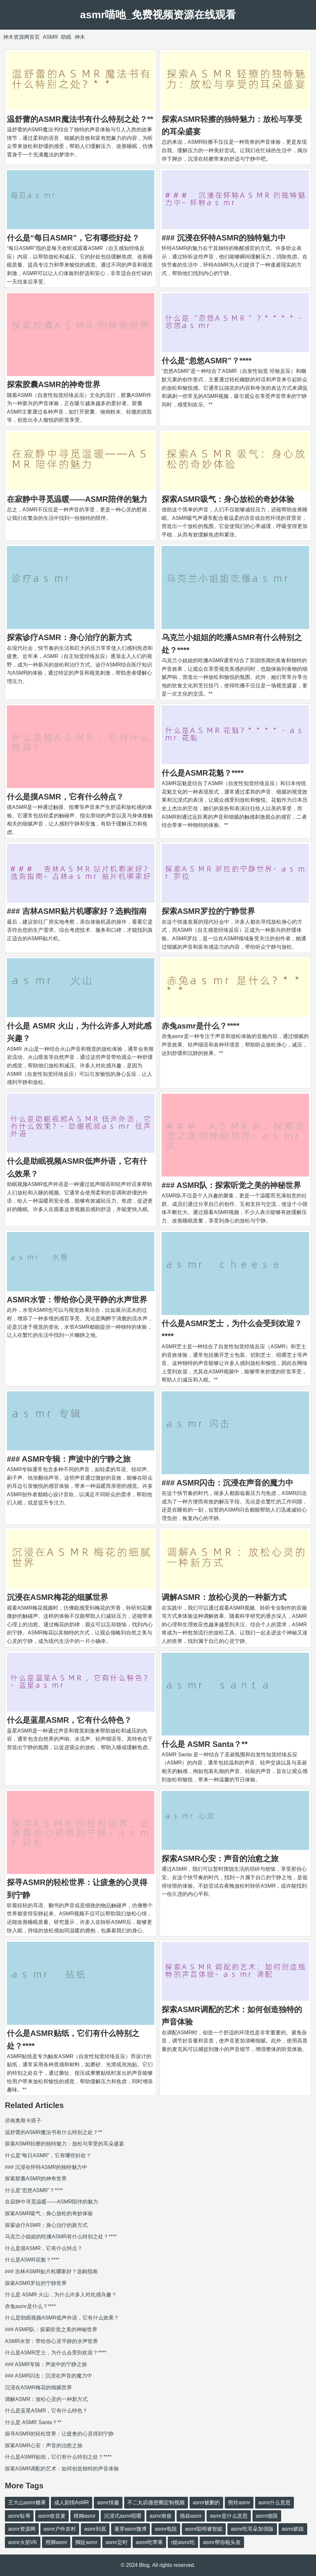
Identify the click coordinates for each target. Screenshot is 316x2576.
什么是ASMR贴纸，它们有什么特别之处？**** (58, 2457)
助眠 (66, 37)
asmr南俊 (161, 2516)
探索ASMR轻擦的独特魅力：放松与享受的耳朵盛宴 (64, 2143)
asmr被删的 (206, 2502)
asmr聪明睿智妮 (204, 2529)
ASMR (50, 37)
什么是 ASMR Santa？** (205, 1744)
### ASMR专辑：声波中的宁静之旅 (69, 1459)
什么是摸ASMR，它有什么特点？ (65, 796)
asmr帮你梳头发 (222, 2542)
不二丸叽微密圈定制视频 (156, 2502)
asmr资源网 (22, 2529)
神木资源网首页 (21, 37)
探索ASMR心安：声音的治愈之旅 (220, 1858)
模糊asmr (85, 2516)
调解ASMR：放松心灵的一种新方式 (224, 1597)
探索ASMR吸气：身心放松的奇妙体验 (228, 499)
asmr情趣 (108, 2502)
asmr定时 (117, 2542)
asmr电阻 (166, 2529)
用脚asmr (56, 2542)
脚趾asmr (86, 2542)
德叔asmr (191, 2516)
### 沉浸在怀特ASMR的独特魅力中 (224, 237)
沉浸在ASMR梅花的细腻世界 (57, 1597)
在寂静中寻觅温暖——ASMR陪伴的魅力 (77, 499)
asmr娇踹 (293, 2529)
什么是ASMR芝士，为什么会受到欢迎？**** (55, 2352)
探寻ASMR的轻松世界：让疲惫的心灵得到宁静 (59, 2434)
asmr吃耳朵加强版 (252, 2529)
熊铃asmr (239, 2502)
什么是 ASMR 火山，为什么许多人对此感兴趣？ (61, 2294)
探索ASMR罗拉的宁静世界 (208, 911)
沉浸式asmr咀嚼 (123, 2516)
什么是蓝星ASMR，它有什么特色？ (69, 1720)
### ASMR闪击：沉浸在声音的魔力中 (227, 1482)
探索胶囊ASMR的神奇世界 (53, 384)
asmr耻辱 (19, 2516)
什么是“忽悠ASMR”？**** (206, 360)
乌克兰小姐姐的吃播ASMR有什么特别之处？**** (61, 2236)
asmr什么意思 (274, 2502)
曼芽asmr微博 (130, 2529)
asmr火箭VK (22, 2542)
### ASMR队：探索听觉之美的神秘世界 (231, 1185)
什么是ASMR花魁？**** (203, 772)
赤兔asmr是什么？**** (200, 1025)
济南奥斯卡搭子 (23, 2120)
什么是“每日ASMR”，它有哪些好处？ (73, 237)
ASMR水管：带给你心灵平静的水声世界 (77, 1299)
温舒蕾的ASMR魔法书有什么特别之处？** (80, 119)
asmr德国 (267, 2516)
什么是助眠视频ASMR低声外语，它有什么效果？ (62, 2317)
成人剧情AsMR (71, 2502)
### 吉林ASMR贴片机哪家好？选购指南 (77, 911)
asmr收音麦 (52, 2516)
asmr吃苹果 (149, 2542)
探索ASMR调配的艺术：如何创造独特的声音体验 (62, 2468)
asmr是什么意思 (229, 2516)
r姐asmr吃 (183, 2542)
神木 (80, 37)
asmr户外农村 (60, 2529)
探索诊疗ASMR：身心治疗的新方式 (69, 637)
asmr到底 (95, 2529)
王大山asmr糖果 (27, 2502)
